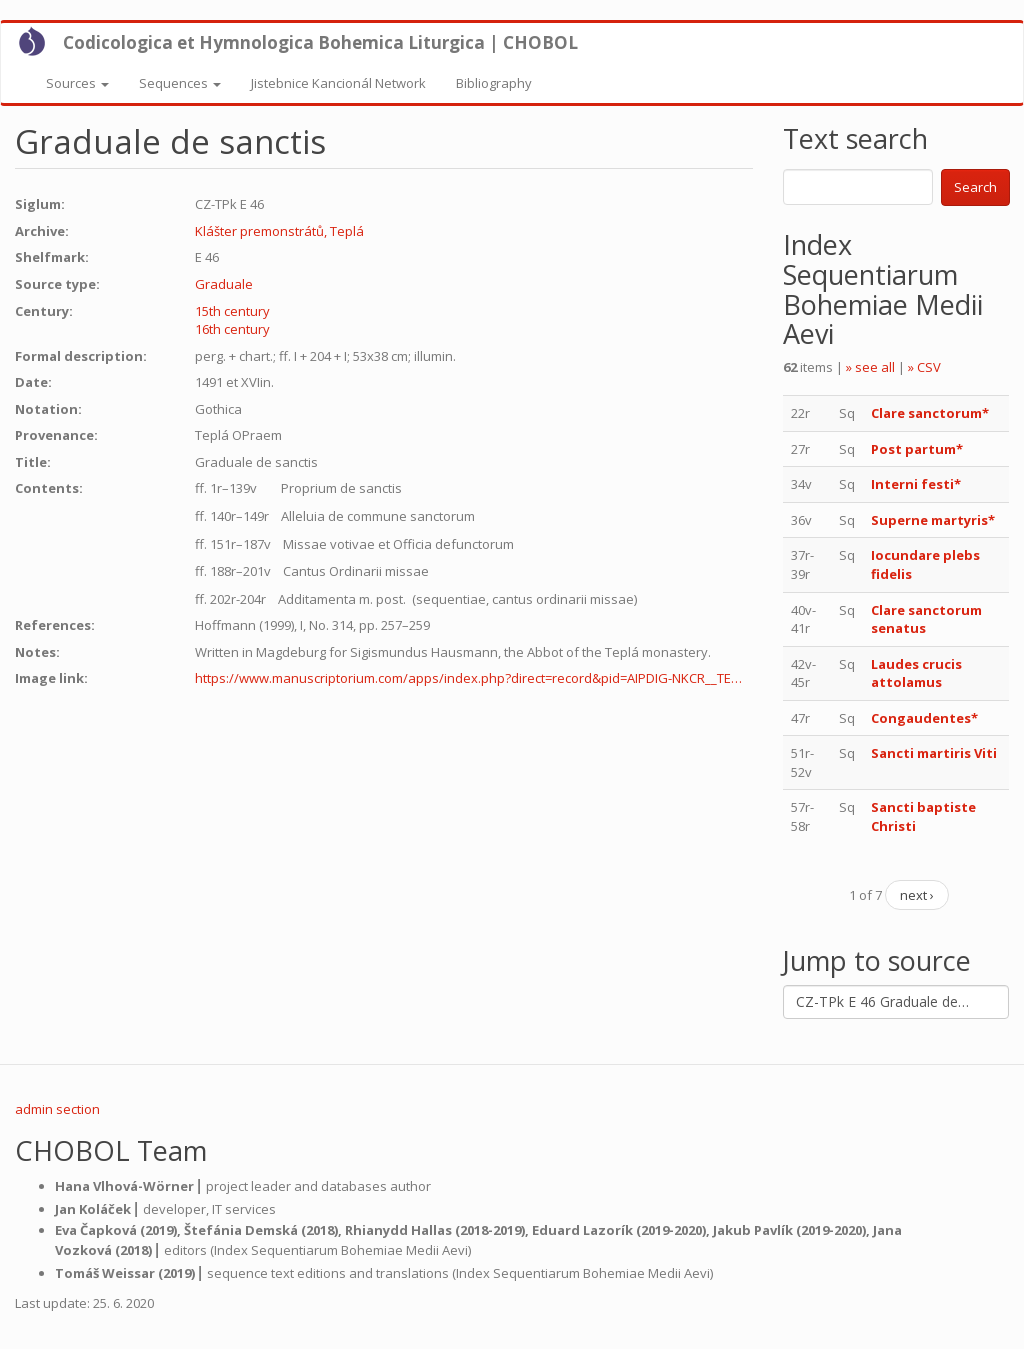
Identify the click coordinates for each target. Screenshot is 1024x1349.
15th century (232, 311)
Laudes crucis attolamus (916, 673)
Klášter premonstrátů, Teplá (279, 231)
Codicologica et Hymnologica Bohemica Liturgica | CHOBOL (320, 42)
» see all (870, 367)
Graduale (224, 284)
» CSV (924, 367)
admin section (57, 1109)
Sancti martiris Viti (934, 753)
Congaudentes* (924, 718)
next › (917, 895)
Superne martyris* (933, 520)
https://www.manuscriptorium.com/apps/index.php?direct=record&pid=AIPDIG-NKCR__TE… (468, 678)
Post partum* (918, 449)
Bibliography (494, 83)
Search (975, 187)
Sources (77, 83)
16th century (232, 329)
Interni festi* (916, 484)
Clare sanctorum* (930, 413)
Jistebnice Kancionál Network (338, 83)
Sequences (180, 83)
